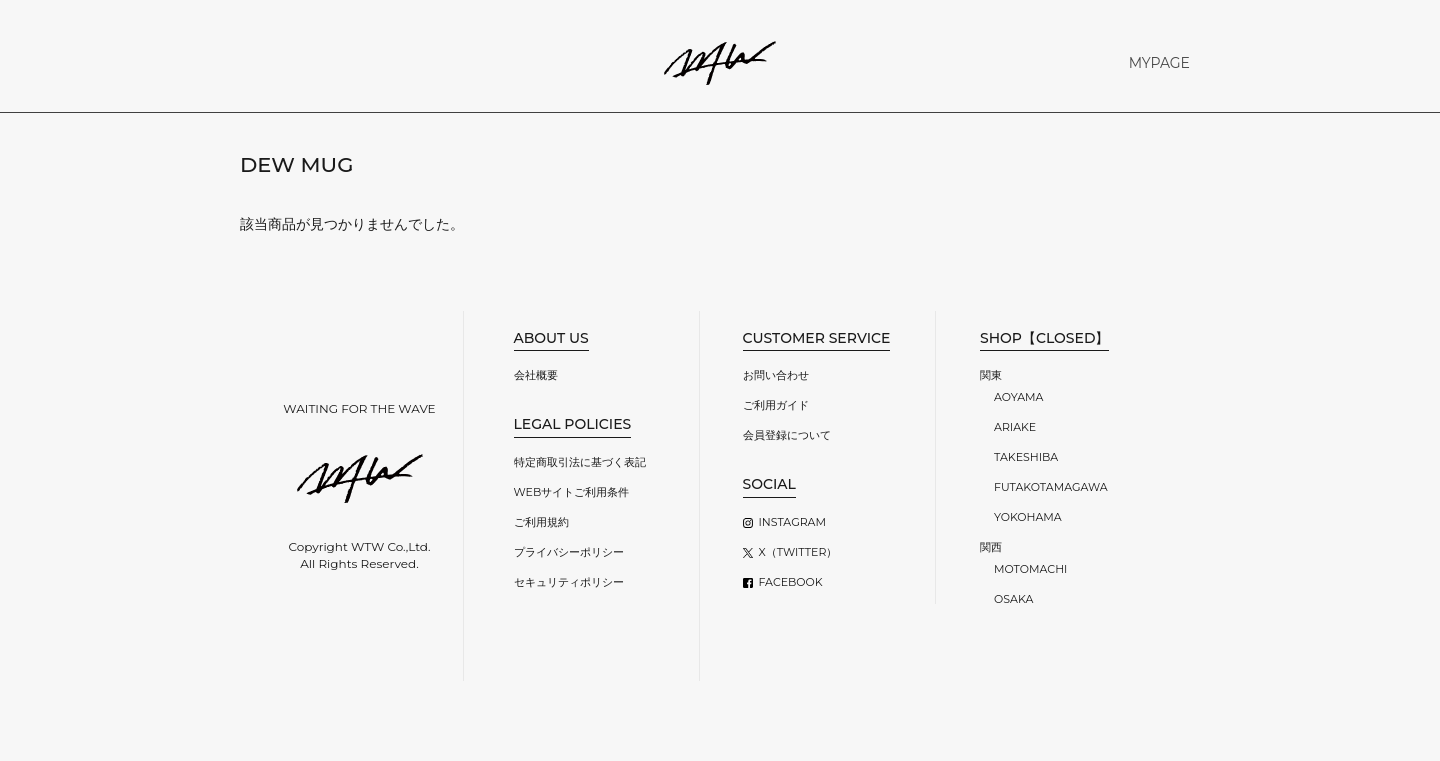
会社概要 (536, 375)
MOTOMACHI (1030, 569)
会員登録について (787, 435)
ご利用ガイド (776, 405)
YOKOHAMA (1028, 517)
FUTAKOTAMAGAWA (1051, 487)
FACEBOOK (791, 582)
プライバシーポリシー (569, 552)
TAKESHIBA (1026, 457)
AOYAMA (1018, 397)
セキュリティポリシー (569, 582)
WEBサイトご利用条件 (572, 492)
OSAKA (1013, 599)
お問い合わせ (776, 375)
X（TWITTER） (798, 552)
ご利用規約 (541, 522)
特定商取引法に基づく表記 (580, 462)
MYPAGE (1159, 63)
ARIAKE (1015, 427)
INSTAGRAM (792, 522)
